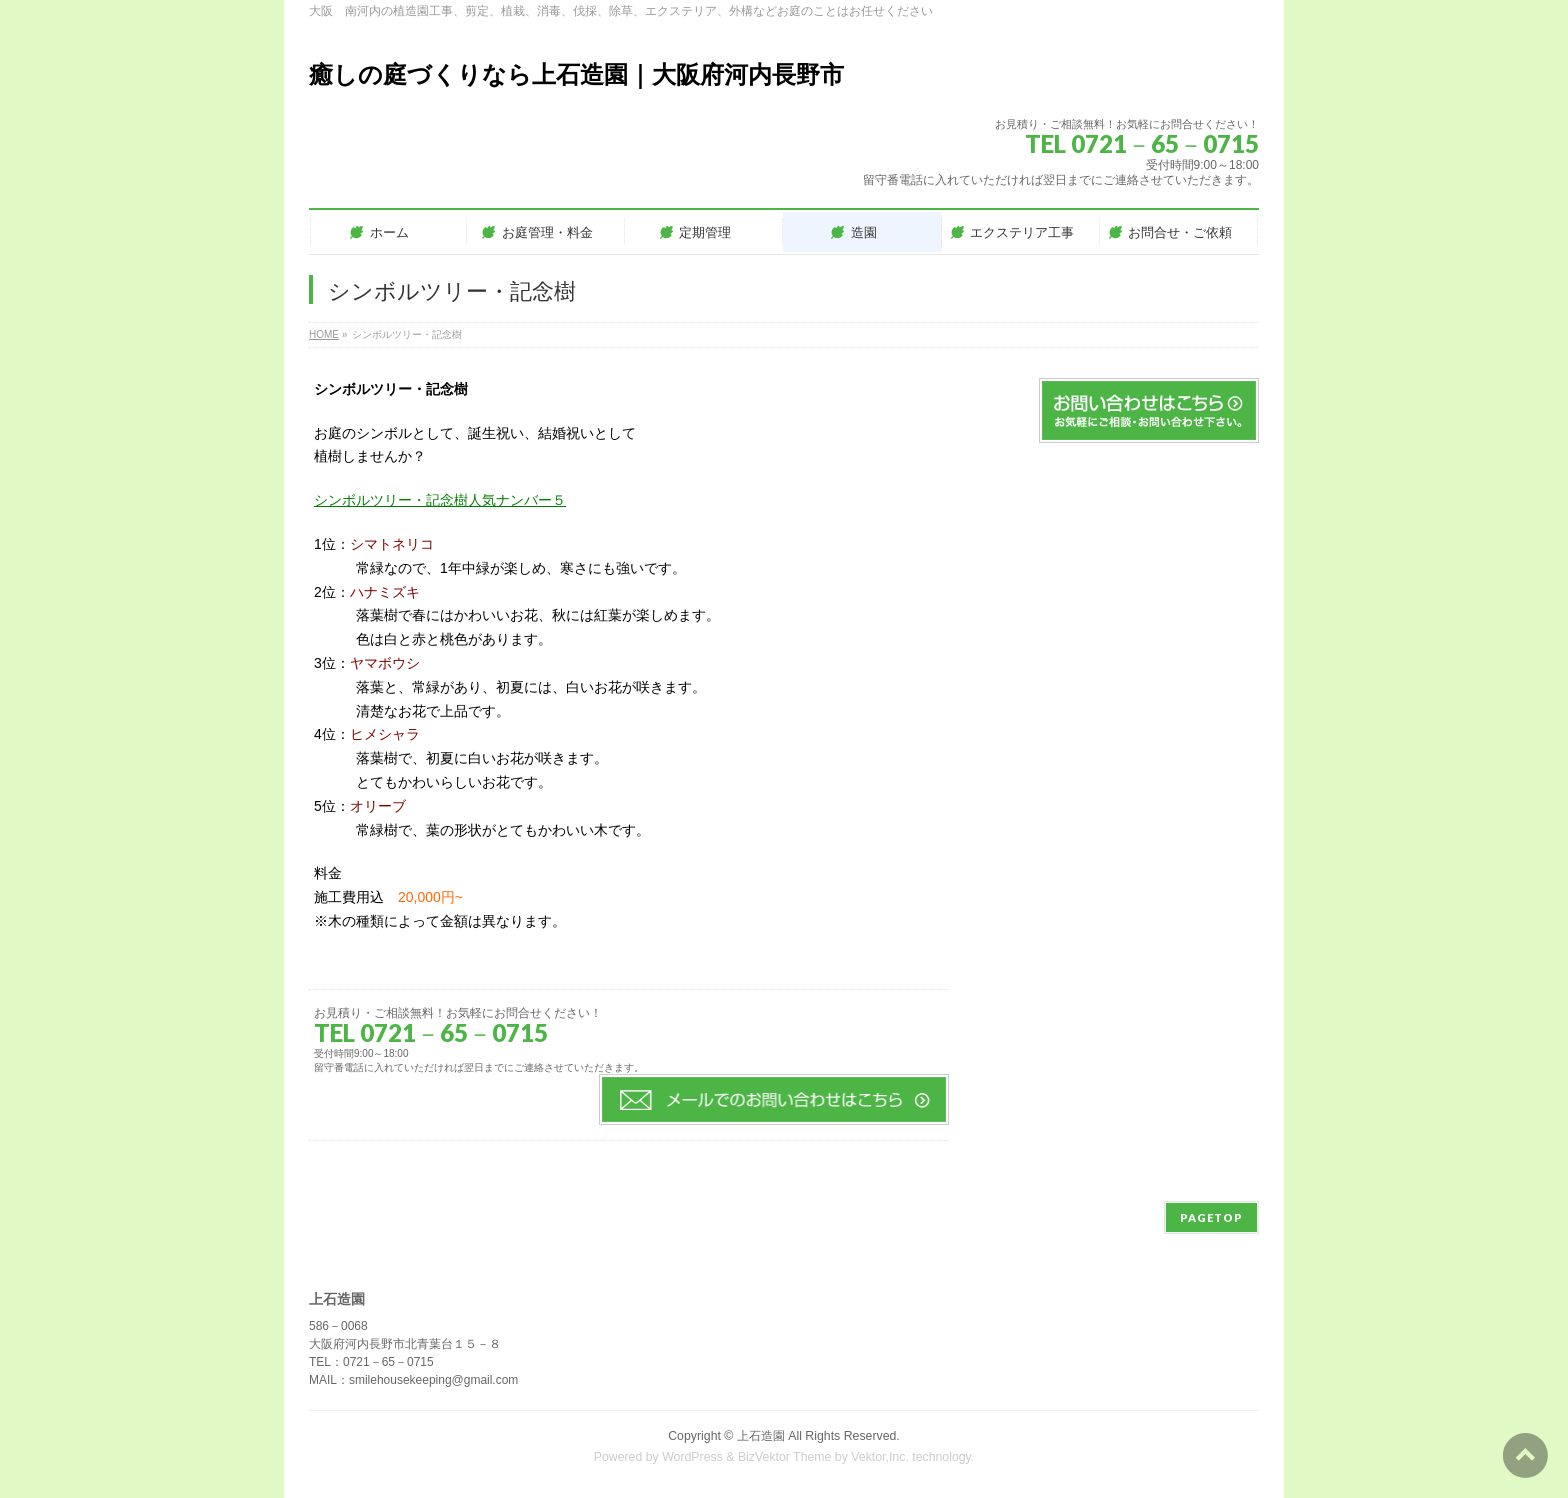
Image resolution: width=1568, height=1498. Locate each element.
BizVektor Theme (785, 1457)
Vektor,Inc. (880, 1457)
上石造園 (761, 1436)
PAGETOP (1211, 1217)
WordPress (692, 1457)
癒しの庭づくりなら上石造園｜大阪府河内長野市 (576, 74)
